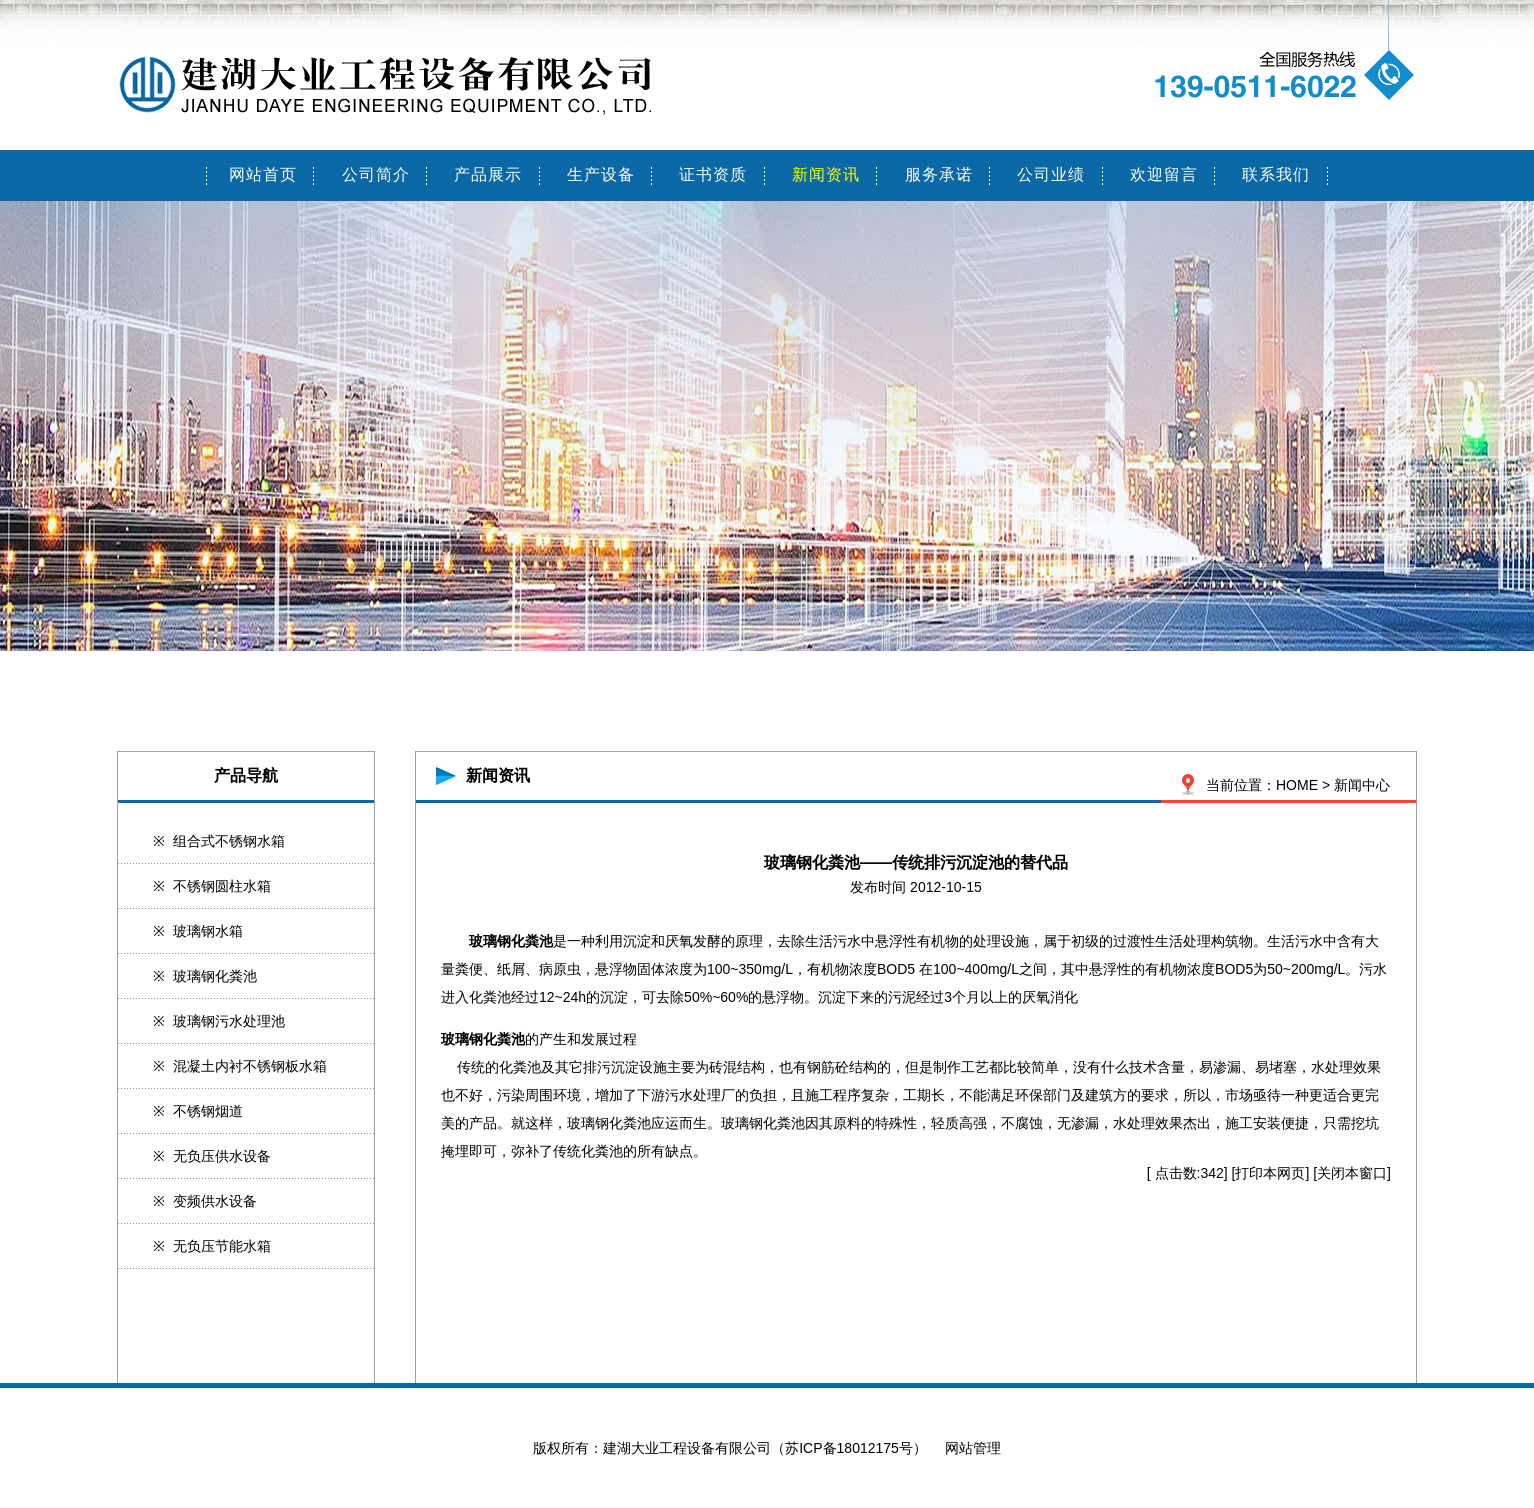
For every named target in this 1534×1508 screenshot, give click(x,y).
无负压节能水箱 (222, 1246)
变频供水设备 (215, 1201)
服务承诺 (939, 174)
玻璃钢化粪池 (215, 976)
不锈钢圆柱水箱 (222, 886)
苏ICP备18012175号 (849, 1448)
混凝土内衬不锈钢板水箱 (250, 1066)
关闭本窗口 (1352, 1173)
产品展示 (488, 174)
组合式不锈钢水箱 (229, 841)
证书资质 (713, 174)
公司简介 (376, 174)
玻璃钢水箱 (208, 931)
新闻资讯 (826, 174)
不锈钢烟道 (208, 1111)
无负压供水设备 (222, 1156)
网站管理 (973, 1448)
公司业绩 (1051, 174)
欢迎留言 (1164, 174)
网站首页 (263, 174)
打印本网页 (1270, 1173)
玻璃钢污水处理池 (229, 1021)
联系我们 (1276, 174)
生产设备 (601, 174)
